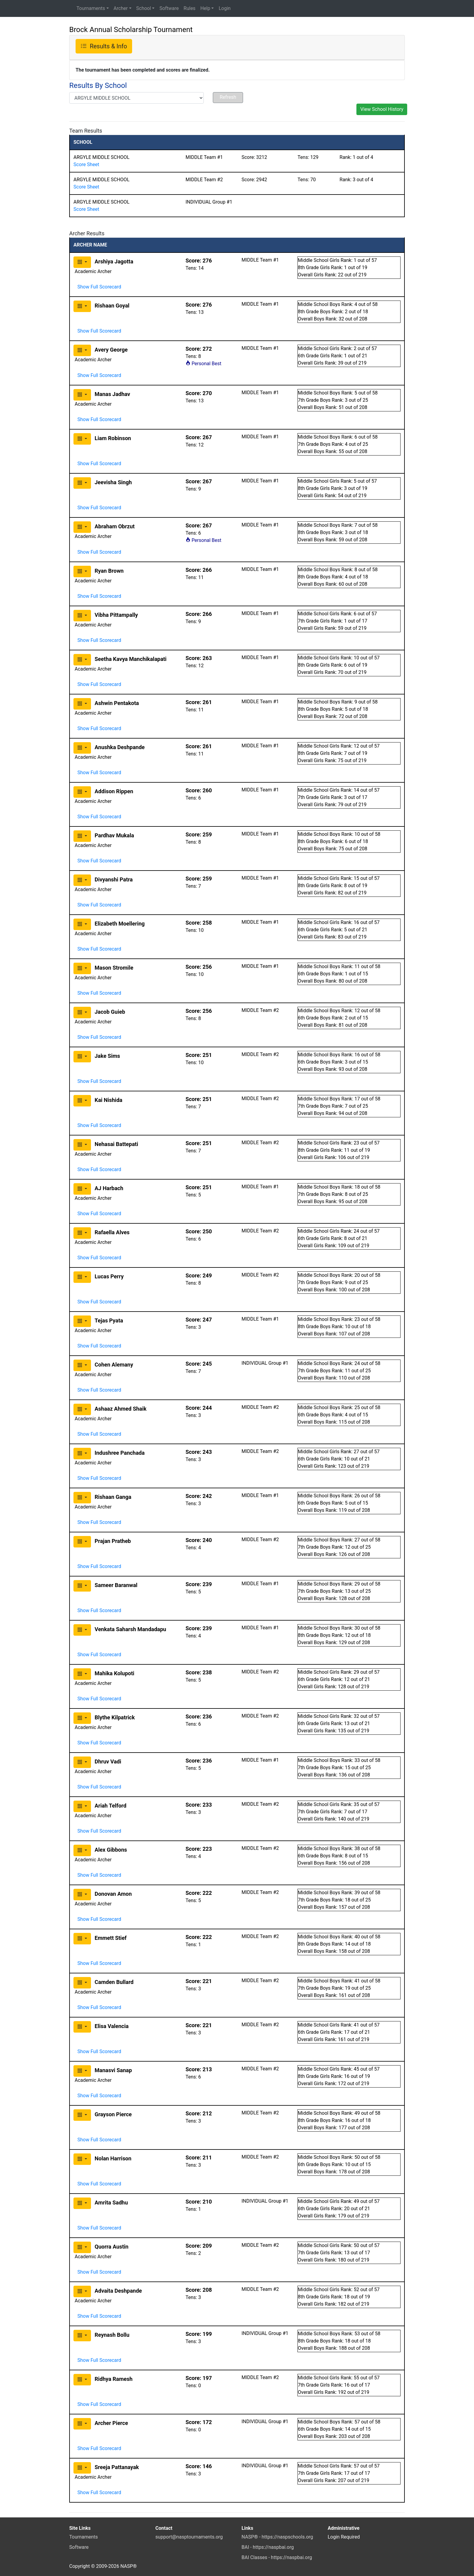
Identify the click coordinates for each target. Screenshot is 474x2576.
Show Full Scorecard (99, 287)
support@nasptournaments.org (189, 2537)
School (143, 8)
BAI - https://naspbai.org (268, 2547)
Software (169, 8)
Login (224, 8)
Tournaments (90, 8)
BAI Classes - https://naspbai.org (277, 2557)
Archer (121, 8)
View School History (381, 109)
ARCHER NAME (90, 245)
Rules (189, 8)
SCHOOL (82, 142)
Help (205, 8)
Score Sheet (86, 164)
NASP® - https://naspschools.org (277, 2537)
